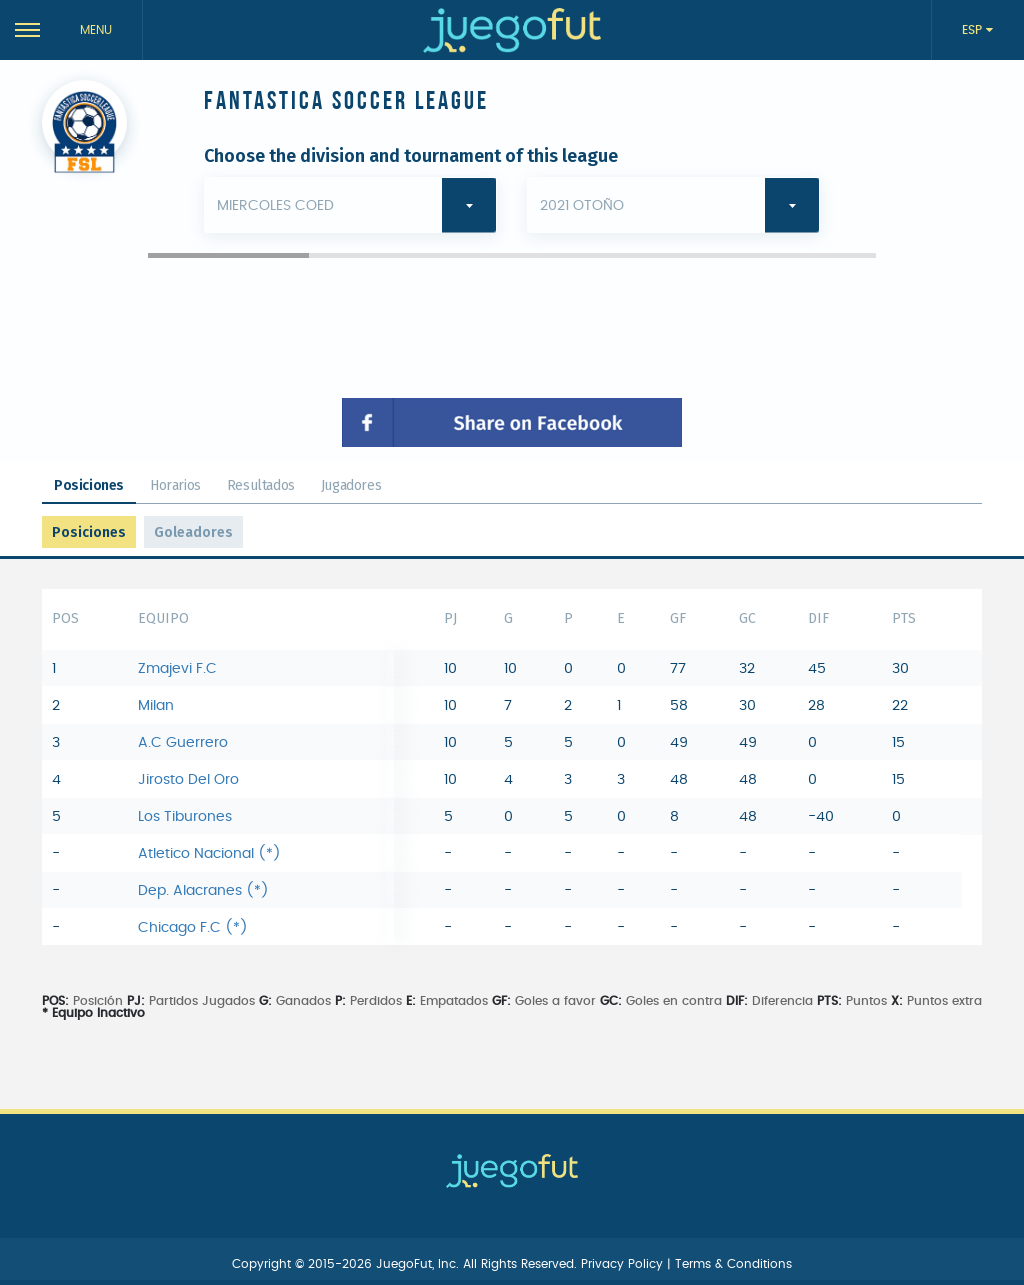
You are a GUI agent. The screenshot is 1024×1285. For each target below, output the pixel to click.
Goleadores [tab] (193, 532)
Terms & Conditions (733, 1264)
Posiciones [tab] (89, 485)
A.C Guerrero (183, 743)
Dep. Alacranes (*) (203, 891)
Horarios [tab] (175, 485)
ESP (974, 30)
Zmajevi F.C (177, 669)
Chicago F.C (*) (193, 928)
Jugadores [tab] (351, 485)
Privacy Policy (624, 1264)
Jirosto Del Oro (188, 780)
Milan (156, 706)
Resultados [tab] (261, 485)
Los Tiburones (185, 817)
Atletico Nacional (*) (209, 854)
